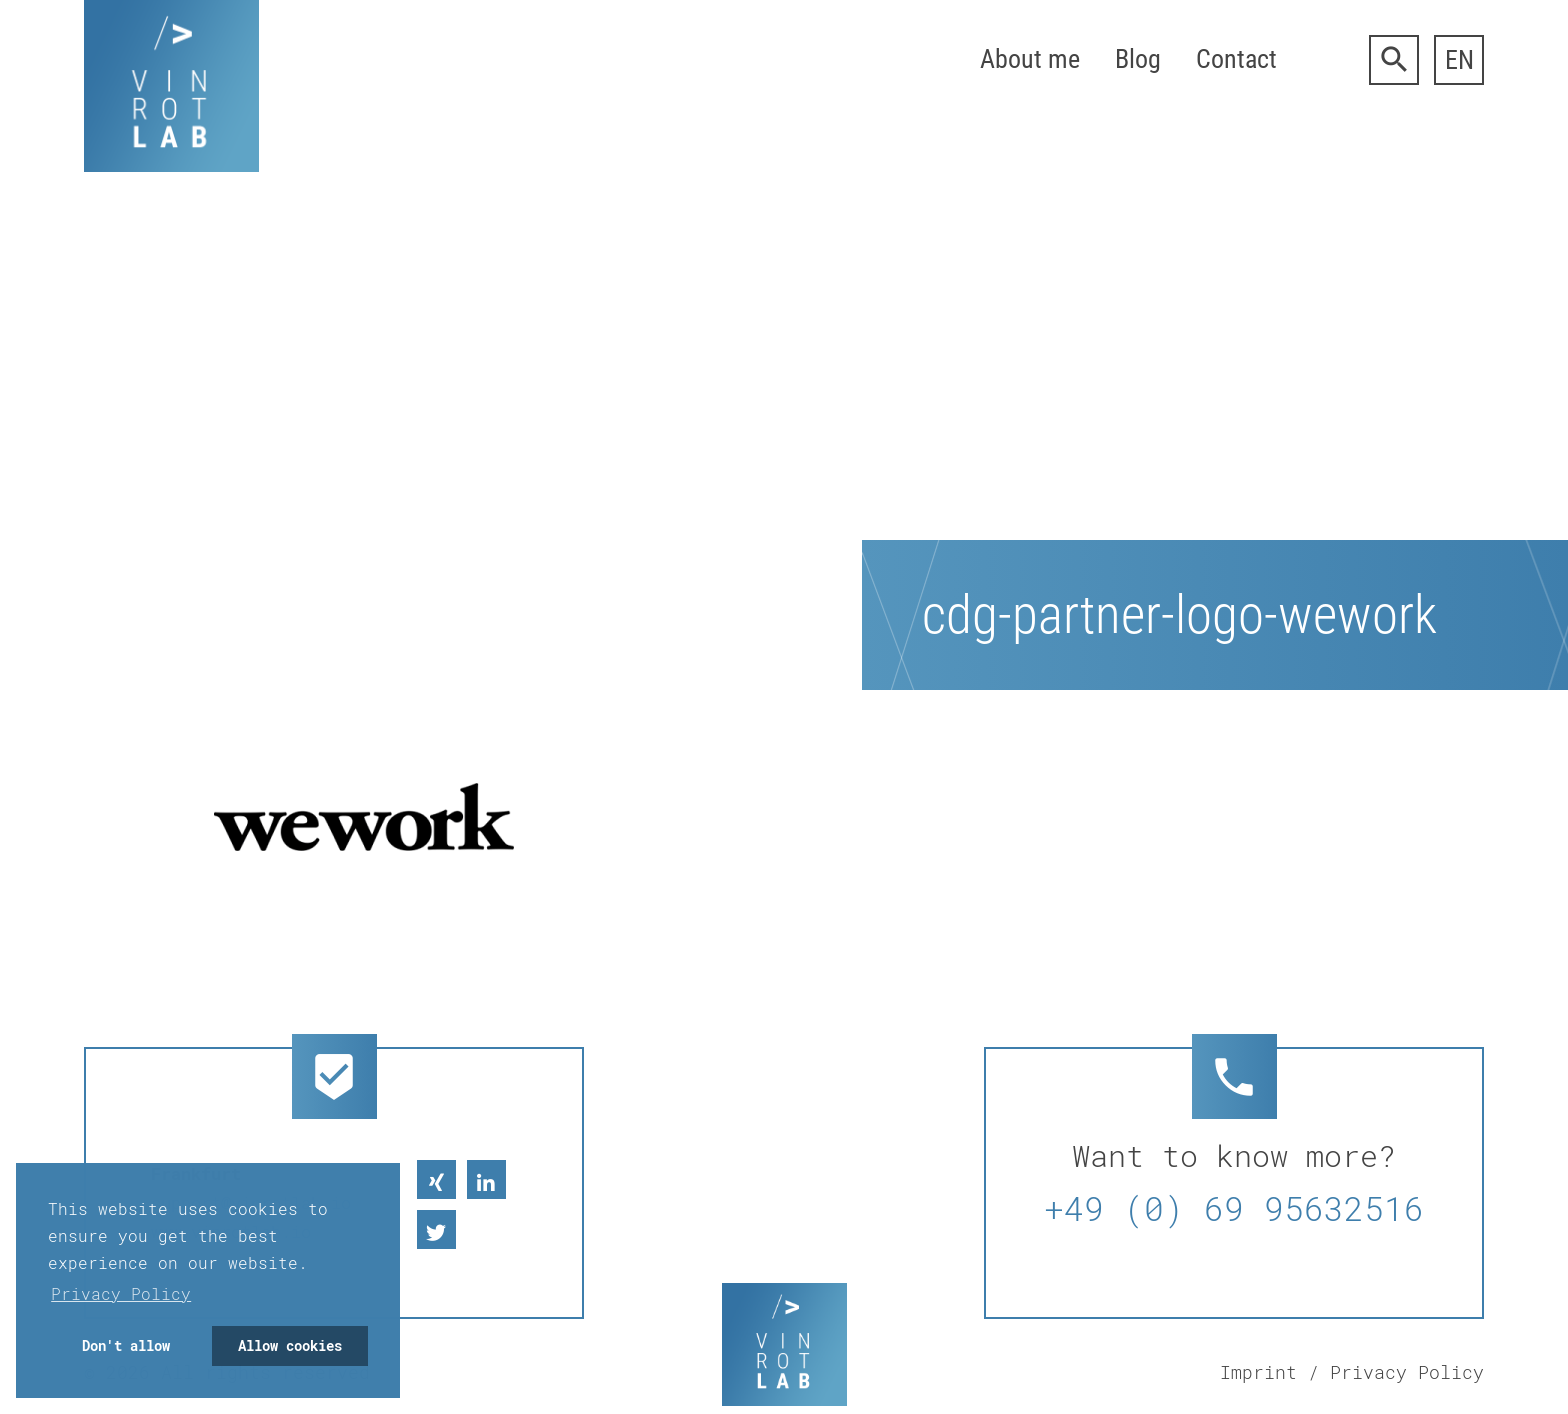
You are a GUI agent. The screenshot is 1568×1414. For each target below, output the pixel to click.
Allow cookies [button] (290, 1345)
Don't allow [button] (126, 1345)
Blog (1138, 59)
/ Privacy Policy (1396, 1372)
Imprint (1258, 1372)
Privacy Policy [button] (121, 1293)
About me (1030, 59)
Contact (1236, 59)
